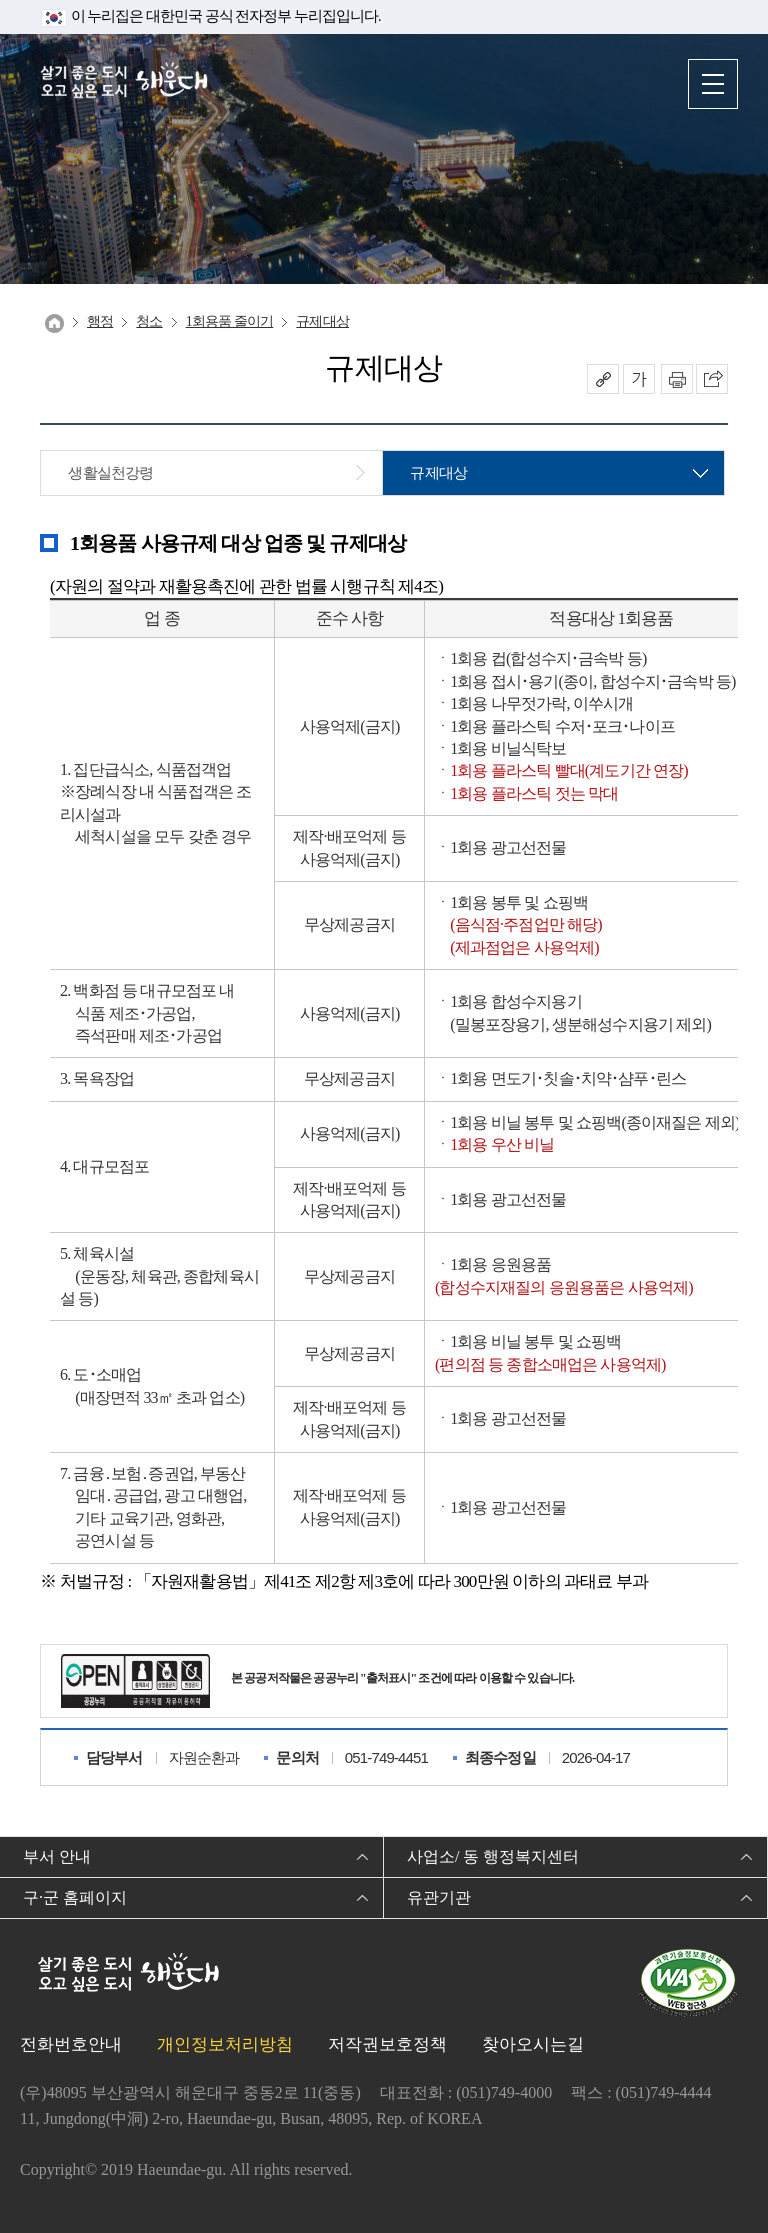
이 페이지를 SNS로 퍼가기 (712, 379)
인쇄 (677, 379)
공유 (603, 379)
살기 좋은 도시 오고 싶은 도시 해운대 (125, 82)
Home (54, 323)
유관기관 (439, 1897)
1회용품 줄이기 (230, 321)
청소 (149, 321)
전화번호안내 (71, 2044)
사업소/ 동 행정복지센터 (493, 1856)
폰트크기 (639, 379)
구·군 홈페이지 (75, 1897)
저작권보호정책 (387, 2044)
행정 (100, 321)
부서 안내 (57, 1856)
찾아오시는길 (533, 2044)
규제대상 (322, 321)
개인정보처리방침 (225, 2044)
